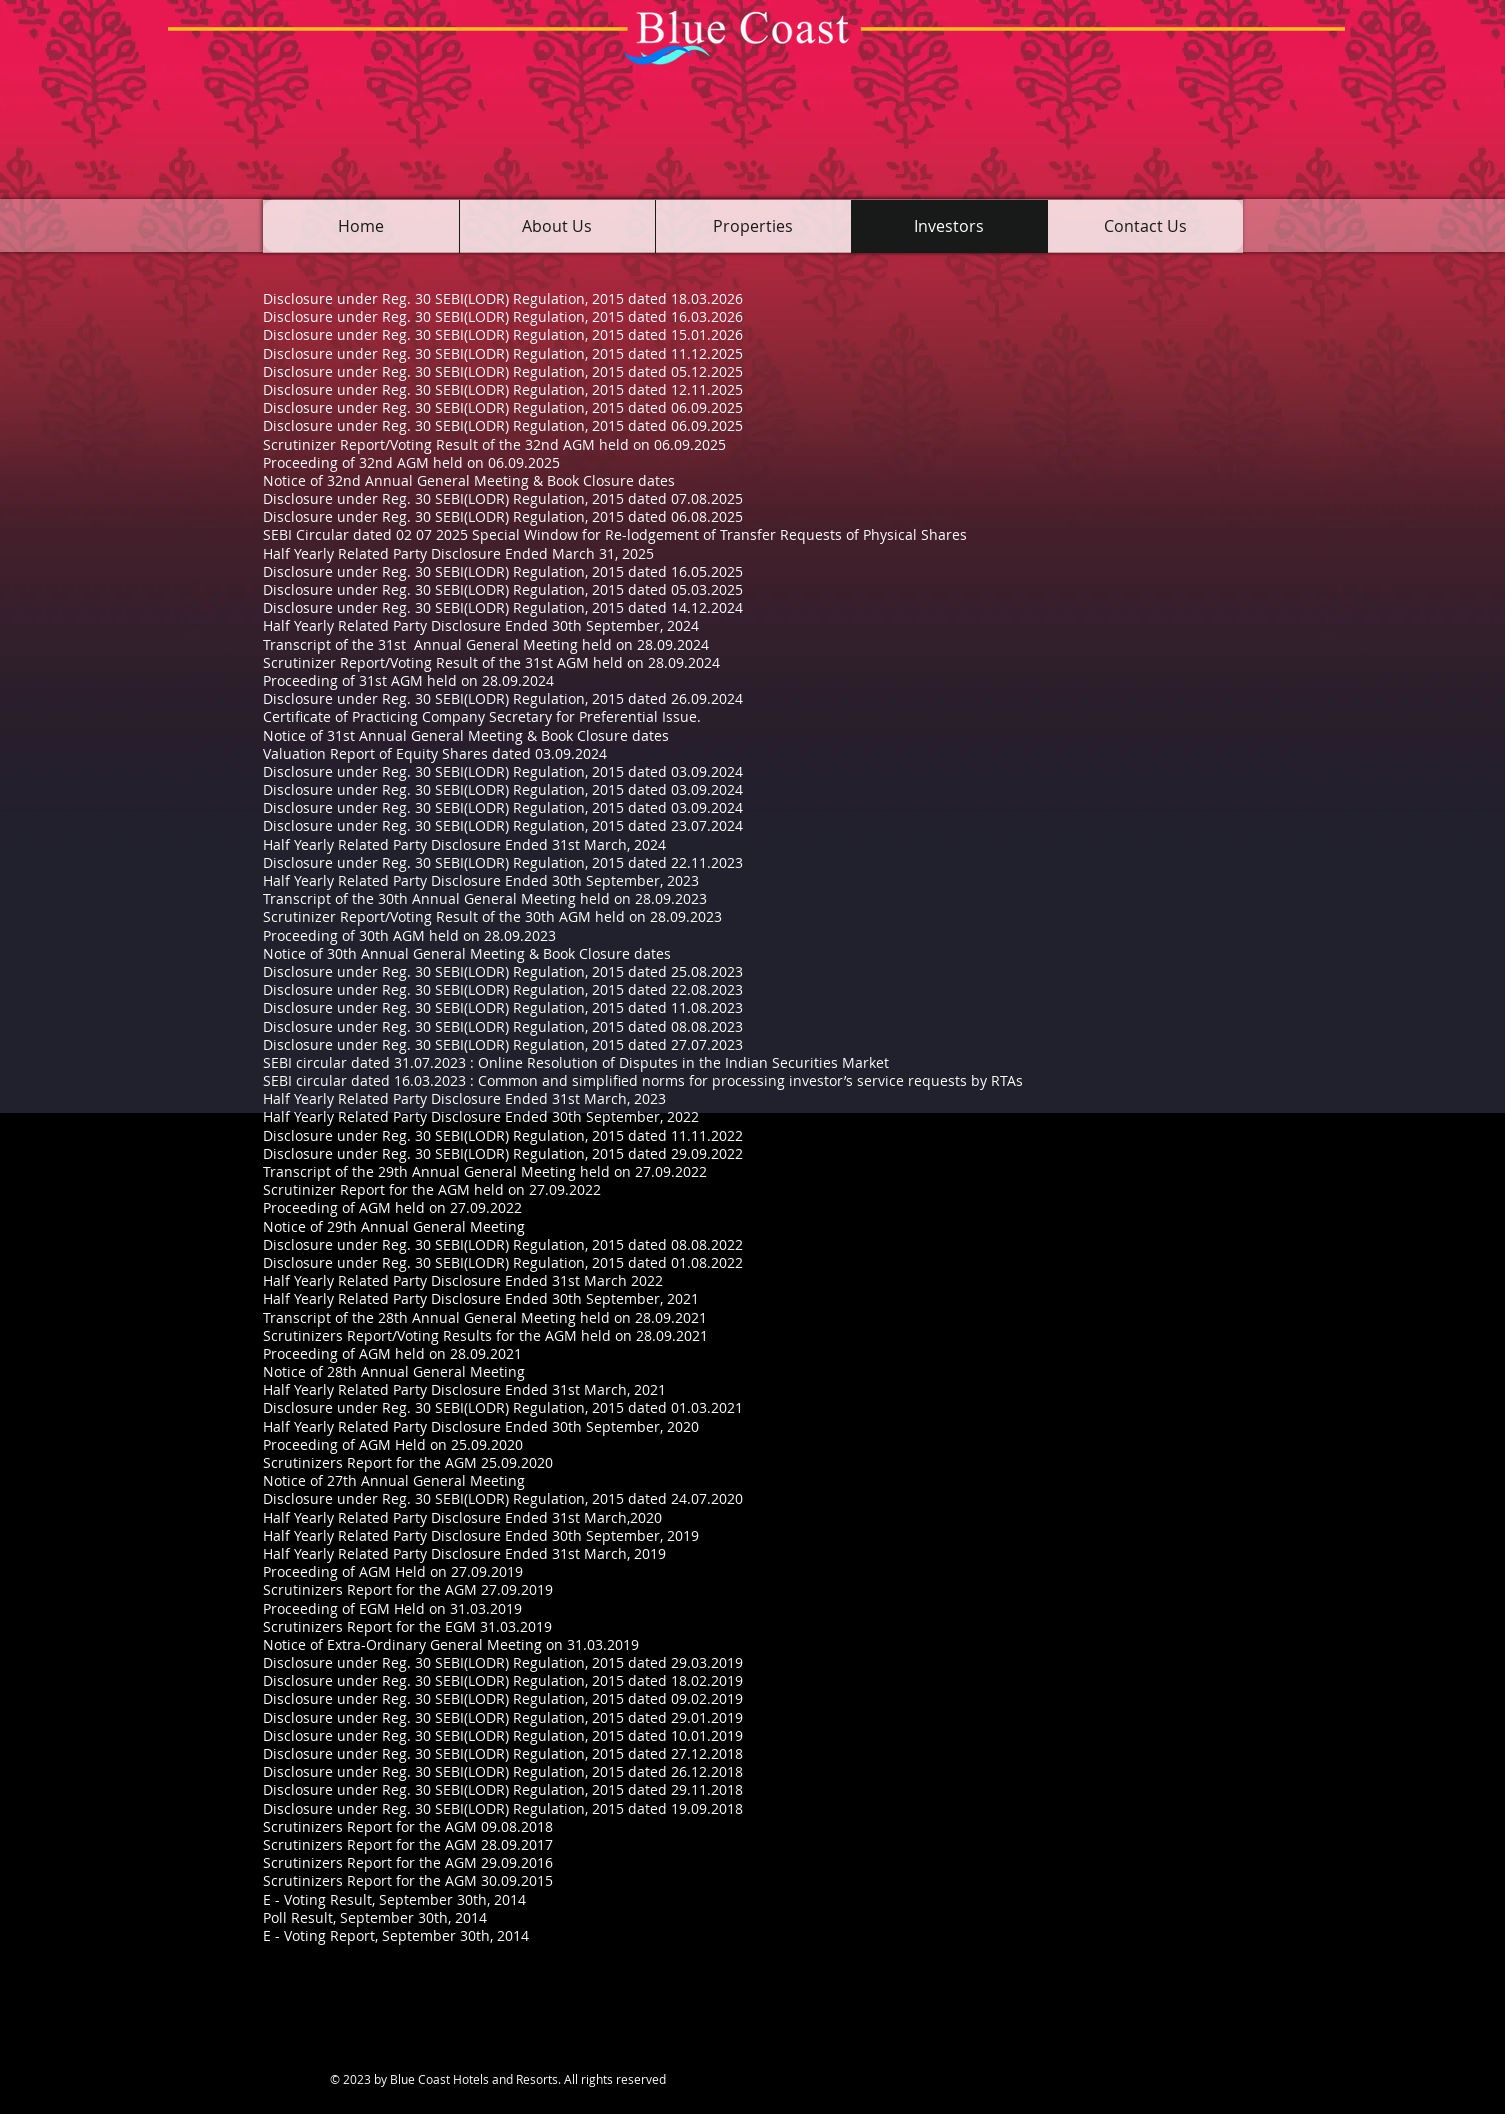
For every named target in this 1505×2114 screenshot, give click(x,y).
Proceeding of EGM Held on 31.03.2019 (392, 1608)
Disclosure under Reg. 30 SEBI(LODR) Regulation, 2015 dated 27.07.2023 (503, 1044)
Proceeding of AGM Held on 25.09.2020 (393, 1444)
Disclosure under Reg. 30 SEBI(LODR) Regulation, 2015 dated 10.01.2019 (503, 1735)
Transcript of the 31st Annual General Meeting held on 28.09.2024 (486, 644)
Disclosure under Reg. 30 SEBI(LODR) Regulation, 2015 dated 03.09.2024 (503, 771)
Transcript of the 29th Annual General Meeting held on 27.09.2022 (485, 1171)
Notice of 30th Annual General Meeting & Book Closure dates (467, 953)
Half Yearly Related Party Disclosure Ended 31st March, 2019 (464, 1553)
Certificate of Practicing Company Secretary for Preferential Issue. (482, 716)
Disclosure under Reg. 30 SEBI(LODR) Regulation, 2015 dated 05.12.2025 (503, 371)
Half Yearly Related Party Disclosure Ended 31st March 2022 (463, 1280)
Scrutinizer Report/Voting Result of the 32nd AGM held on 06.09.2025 (494, 444)
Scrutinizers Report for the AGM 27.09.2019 (408, 1589)
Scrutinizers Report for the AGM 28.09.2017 (408, 1844)
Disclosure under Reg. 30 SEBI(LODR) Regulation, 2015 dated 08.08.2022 (503, 1244)
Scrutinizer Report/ (326, 916)
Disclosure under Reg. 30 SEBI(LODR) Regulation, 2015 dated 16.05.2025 (503, 571)
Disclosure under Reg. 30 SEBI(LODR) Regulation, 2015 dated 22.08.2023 (503, 989)
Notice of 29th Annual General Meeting (394, 1226)
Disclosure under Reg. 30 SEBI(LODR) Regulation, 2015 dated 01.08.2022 (503, 1262)
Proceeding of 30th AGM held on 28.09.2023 (409, 935)
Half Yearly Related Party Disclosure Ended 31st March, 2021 (464, 1389)
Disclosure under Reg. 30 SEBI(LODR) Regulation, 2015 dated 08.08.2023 (503, 1026)
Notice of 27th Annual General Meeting (394, 1480)
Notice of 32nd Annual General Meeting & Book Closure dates (469, 480)
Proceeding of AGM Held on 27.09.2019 (393, 1571)
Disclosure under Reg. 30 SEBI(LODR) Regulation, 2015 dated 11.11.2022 (503, 1135)
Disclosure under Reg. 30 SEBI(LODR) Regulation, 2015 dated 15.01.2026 (503, 334)
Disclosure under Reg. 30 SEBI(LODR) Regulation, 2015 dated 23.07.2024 (503, 825)
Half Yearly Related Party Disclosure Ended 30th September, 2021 (481, 1298)
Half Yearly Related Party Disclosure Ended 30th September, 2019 (481, 1535)
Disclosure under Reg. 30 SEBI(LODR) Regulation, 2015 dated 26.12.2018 (503, 1771)
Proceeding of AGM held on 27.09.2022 (392, 1207)
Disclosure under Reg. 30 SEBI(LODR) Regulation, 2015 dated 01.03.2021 (503, 1407)
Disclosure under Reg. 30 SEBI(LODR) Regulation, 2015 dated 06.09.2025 (503, 407)
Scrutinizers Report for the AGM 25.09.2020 (408, 1462)
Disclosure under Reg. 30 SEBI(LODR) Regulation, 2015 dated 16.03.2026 (503, 316)
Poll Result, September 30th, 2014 (375, 1917)
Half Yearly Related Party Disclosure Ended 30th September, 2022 (481, 1116)
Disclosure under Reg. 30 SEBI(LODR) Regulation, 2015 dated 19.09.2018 (503, 1808)
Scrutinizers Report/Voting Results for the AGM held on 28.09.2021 (485, 1335)
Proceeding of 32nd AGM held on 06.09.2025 (411, 462)
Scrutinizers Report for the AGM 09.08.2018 (408, 1826)
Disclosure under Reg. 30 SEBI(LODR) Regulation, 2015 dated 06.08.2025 (503, 516)
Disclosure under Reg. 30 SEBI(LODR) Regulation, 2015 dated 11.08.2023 (503, 1007)
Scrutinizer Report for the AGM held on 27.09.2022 (432, 1189)
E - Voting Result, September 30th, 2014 (394, 1899)
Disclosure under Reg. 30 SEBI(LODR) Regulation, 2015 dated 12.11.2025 (503, 389)
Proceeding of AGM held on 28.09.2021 (392, 1353)
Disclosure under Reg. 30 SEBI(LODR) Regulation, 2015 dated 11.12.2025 (503, 353)
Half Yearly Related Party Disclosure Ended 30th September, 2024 (481, 625)
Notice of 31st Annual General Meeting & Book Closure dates (466, 735)
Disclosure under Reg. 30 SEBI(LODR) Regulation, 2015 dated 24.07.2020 (503, 1498)
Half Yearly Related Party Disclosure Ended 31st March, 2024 (464, 844)
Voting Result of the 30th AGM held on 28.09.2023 (556, 916)
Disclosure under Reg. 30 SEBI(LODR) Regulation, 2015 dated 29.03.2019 (503, 1662)
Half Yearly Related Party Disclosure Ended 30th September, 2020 (481, 1426)
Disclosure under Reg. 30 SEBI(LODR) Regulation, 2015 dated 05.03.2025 (503, 589)
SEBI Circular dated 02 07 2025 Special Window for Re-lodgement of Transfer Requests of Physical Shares (615, 534)
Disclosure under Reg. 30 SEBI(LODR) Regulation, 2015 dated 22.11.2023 (503, 862)
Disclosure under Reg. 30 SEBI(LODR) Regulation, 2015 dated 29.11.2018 (503, 1789)
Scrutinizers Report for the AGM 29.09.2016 (408, 1862)
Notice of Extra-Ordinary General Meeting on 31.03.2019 (451, 1644)
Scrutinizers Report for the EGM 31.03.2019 (407, 1626)
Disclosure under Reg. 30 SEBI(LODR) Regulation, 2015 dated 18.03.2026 (503, 298)
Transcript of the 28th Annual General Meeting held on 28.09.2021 (485, 1317)
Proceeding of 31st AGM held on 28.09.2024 (408, 680)
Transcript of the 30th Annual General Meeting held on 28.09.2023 (485, 898)
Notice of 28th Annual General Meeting (394, 1371)
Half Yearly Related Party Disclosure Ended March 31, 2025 (458, 553)
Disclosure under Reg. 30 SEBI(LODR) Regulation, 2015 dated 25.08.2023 (503, 971)
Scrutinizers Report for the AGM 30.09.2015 (408, 1880)
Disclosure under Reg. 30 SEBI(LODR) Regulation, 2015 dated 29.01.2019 (503, 1717)
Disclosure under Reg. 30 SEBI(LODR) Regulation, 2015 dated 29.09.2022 (503, 1153)
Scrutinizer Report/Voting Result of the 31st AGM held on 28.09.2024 (491, 662)
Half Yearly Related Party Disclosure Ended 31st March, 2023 (464, 1098)
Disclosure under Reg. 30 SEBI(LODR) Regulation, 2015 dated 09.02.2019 (503, 1698)
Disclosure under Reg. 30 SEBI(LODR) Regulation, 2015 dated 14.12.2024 (503, 607)
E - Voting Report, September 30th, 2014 (396, 1935)
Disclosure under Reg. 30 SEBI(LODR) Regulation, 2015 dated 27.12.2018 (503, 1753)
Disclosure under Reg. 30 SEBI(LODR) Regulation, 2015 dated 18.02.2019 (503, 1680)
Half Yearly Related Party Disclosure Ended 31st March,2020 (462, 1517)
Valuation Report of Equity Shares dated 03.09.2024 (435, 753)
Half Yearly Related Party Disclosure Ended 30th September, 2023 (481, 880)
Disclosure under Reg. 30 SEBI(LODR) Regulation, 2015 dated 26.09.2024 (503, 698)
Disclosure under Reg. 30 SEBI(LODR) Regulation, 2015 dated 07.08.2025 (503, 498)
